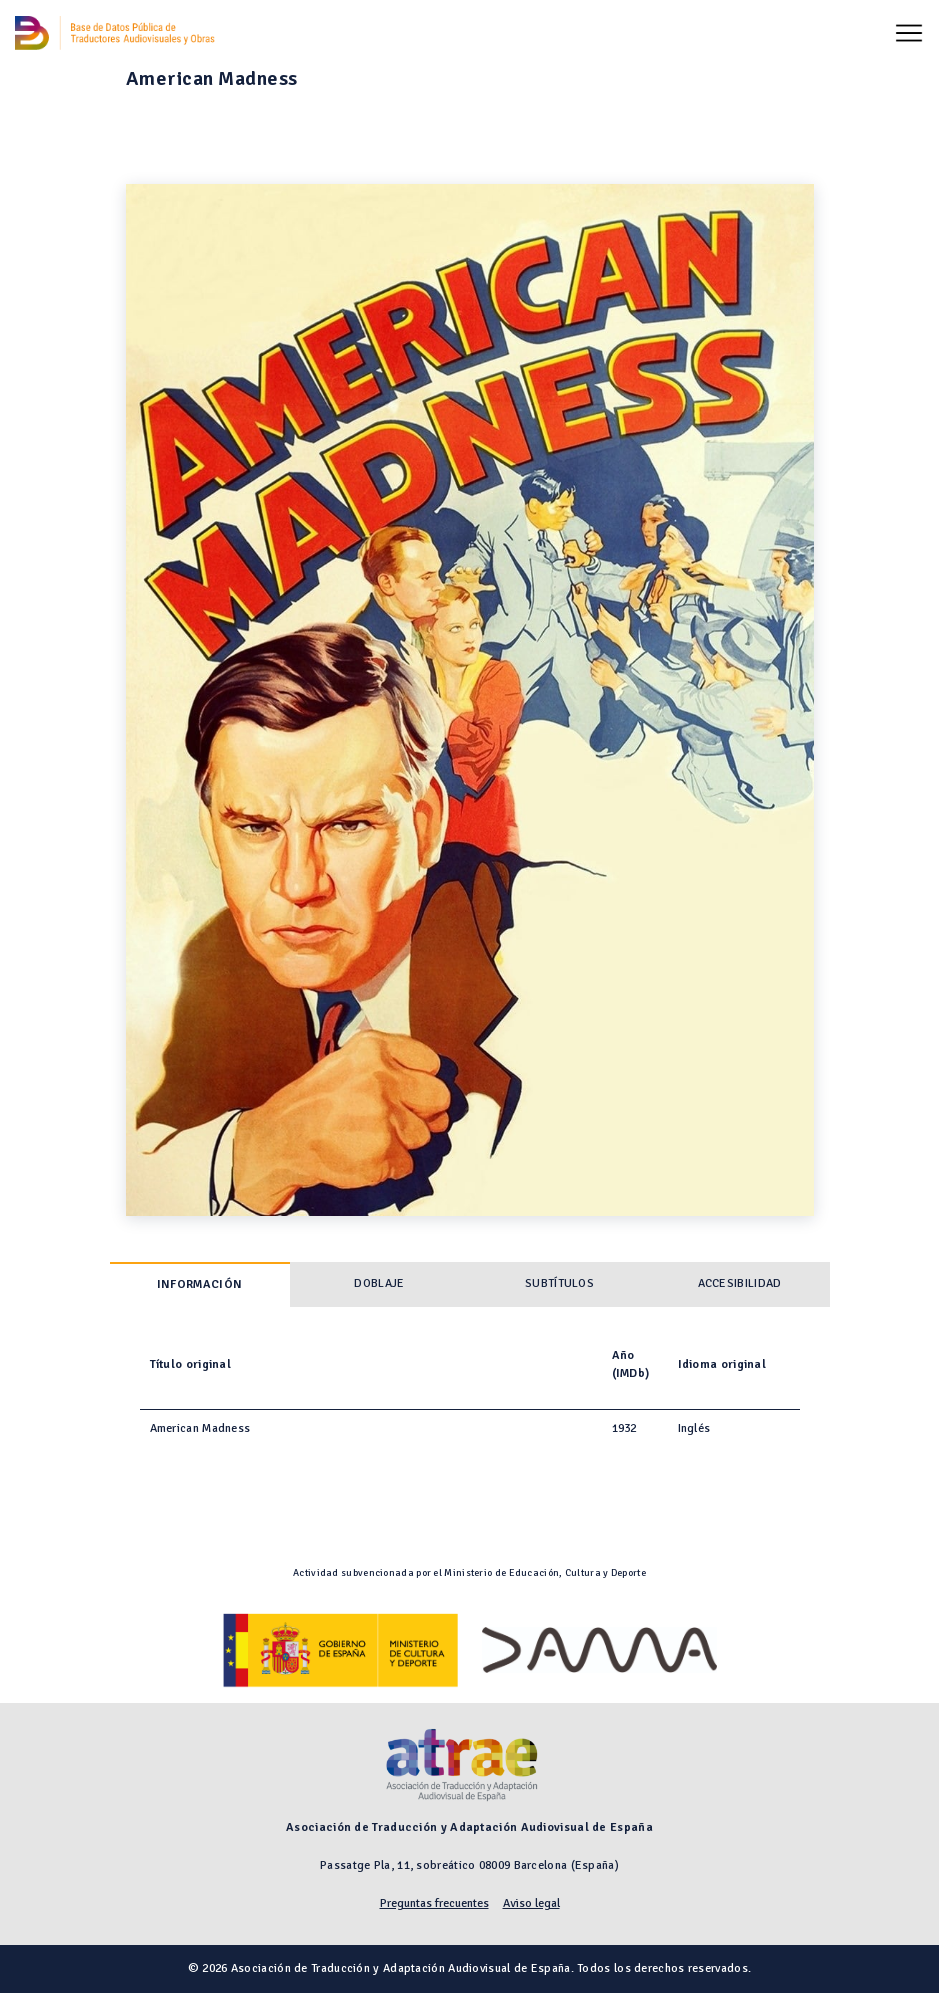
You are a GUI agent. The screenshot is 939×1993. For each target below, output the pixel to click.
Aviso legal (531, 1903)
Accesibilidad (740, 1283)
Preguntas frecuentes (434, 1903)
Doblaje (379, 1283)
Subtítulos (559, 1283)
